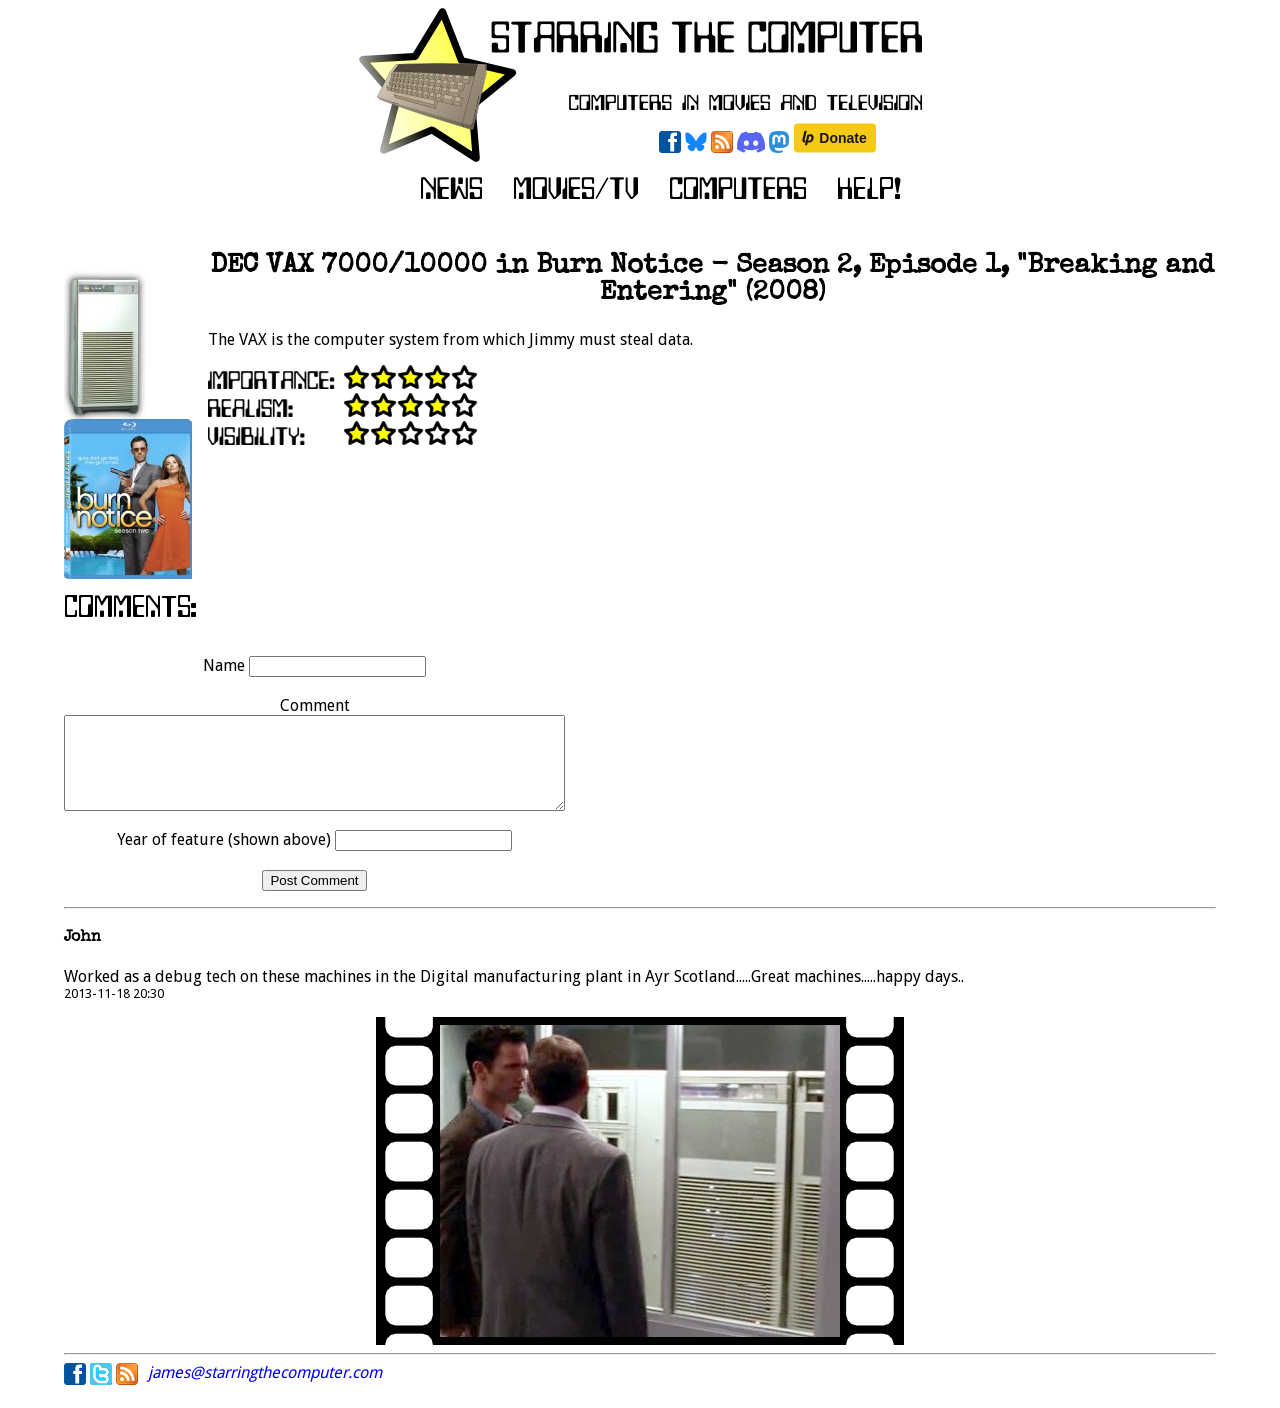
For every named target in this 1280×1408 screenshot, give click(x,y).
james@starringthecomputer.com (265, 1390)
